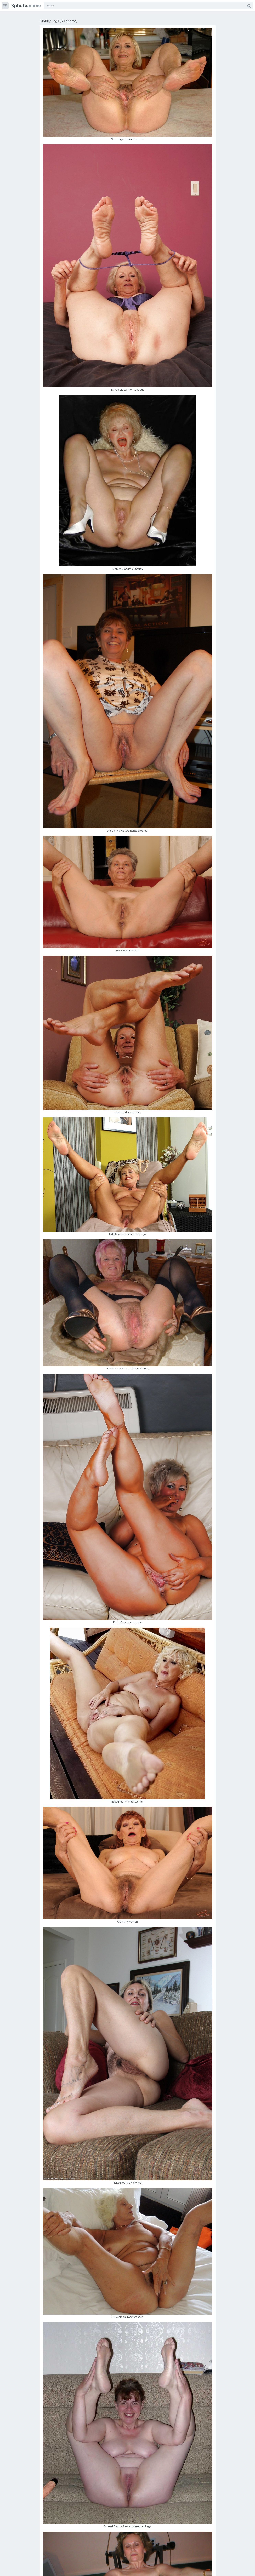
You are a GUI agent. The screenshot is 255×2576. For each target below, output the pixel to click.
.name (26, 5)
